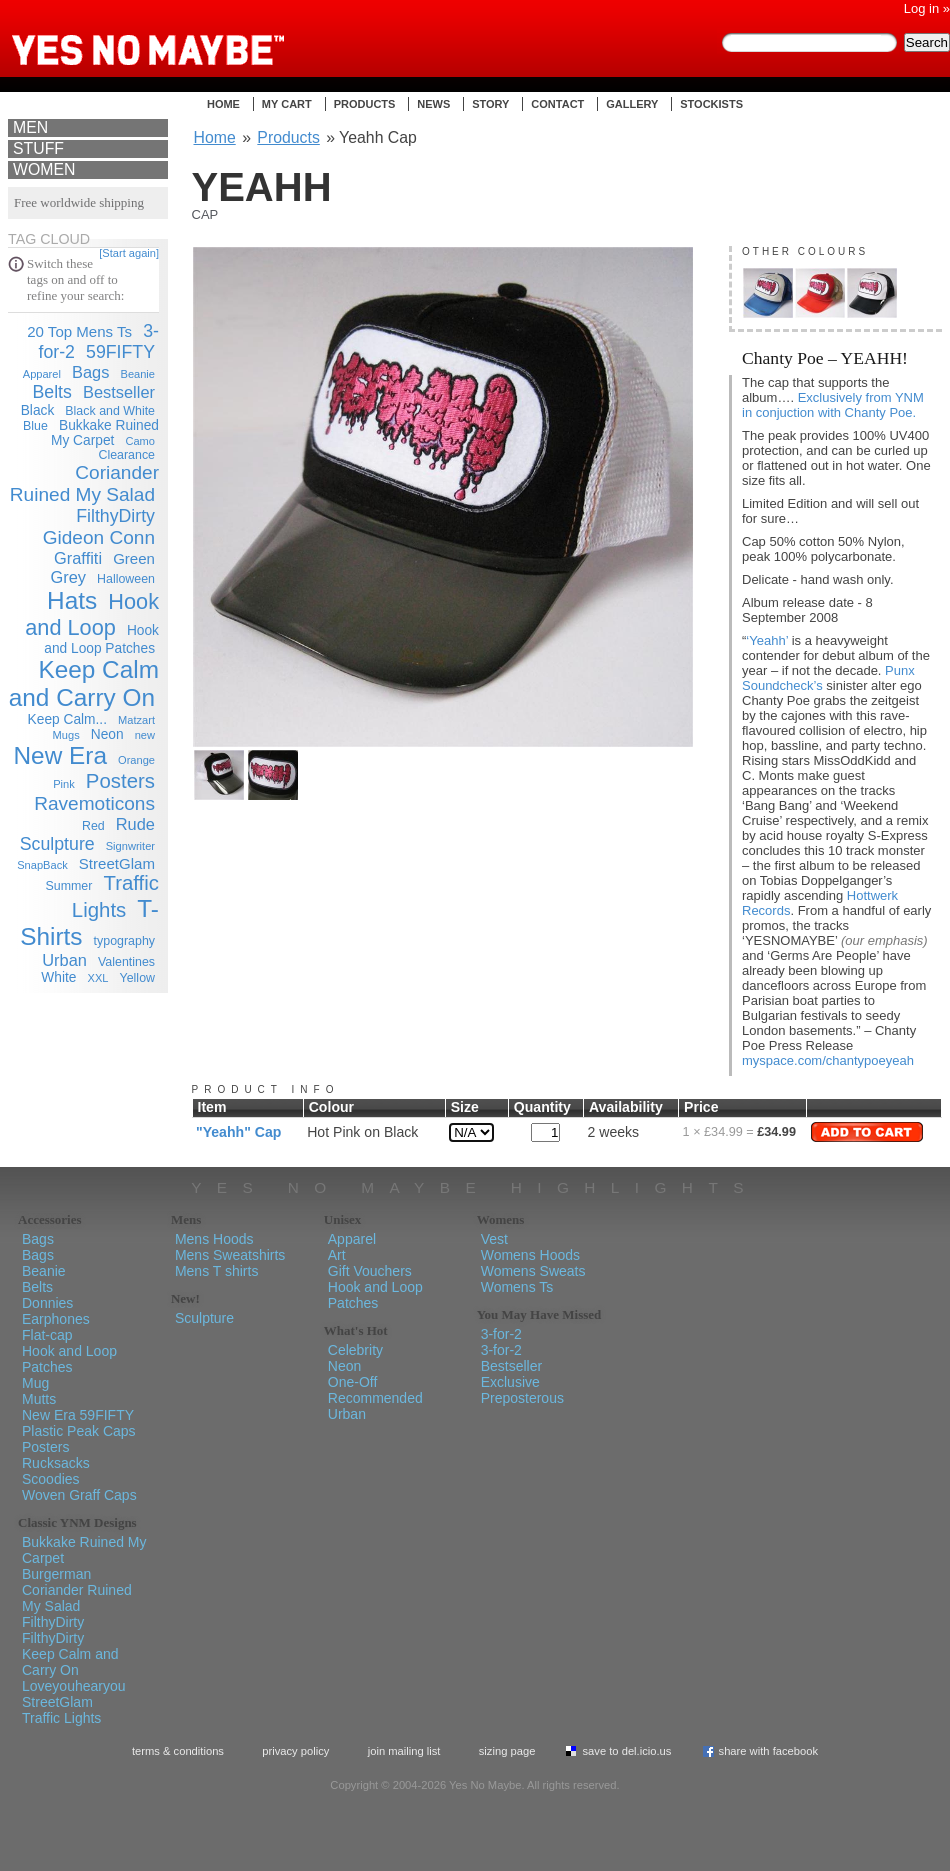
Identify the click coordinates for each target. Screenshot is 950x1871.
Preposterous (522, 1398)
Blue (35, 426)
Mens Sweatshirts (230, 1255)
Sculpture (57, 844)
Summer (69, 886)
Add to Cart (867, 1132)
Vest (494, 1239)
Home (223, 104)
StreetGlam (117, 863)
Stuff (38, 148)
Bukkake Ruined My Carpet (105, 433)
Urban (64, 960)
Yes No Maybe (180, 35)
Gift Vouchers (370, 1271)
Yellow (137, 978)
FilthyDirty (115, 516)
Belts (51, 392)
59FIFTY (120, 352)
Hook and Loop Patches (69, 1359)
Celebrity (355, 1350)
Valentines (126, 962)
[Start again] (129, 253)
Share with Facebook (769, 1751)
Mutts (39, 1399)
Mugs (66, 735)
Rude (135, 824)
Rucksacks (56, 1463)
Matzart (136, 720)
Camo (140, 441)
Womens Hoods (530, 1255)
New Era (60, 755)
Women (44, 169)
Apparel (42, 374)
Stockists (711, 104)
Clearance (126, 455)
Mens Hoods (214, 1239)
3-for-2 (501, 1334)
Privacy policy (295, 1751)
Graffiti (78, 558)
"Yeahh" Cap (238, 1132)
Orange (136, 760)
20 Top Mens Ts (79, 331)
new (145, 735)
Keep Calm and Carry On (84, 683)
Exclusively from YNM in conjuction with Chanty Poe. (833, 405)
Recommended (375, 1398)
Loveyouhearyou (74, 1686)
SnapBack (42, 865)
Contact (557, 104)
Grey (68, 577)
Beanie (138, 374)
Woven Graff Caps (79, 1495)
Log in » (927, 8)
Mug (35, 1383)
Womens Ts (517, 1287)
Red (93, 826)
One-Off (353, 1382)
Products (365, 104)
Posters (120, 781)
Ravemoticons (94, 803)
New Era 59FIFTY (78, 1415)
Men (30, 127)
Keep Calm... (67, 719)
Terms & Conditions (178, 1751)
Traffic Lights (61, 1718)
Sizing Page (507, 1751)
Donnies (47, 1303)
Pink (64, 784)
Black (38, 410)
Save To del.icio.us (626, 1751)
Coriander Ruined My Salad (84, 483)
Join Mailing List (404, 1751)
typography (124, 941)
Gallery (632, 104)
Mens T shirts (217, 1271)
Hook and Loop (92, 614)
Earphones (56, 1319)
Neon (107, 734)
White (58, 977)
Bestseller (119, 392)
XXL (98, 978)
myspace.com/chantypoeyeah (828, 1060)
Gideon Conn (99, 537)
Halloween (126, 579)
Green (134, 558)
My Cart (287, 104)
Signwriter (130, 846)
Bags (90, 372)
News (433, 104)
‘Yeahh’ (767, 640)
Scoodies (51, 1479)
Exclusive (510, 1382)
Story (490, 104)
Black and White (110, 411)
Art (337, 1255)
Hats (72, 600)
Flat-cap (47, 1335)
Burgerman (56, 1574)
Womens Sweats (533, 1271)
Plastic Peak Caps (79, 1431)
